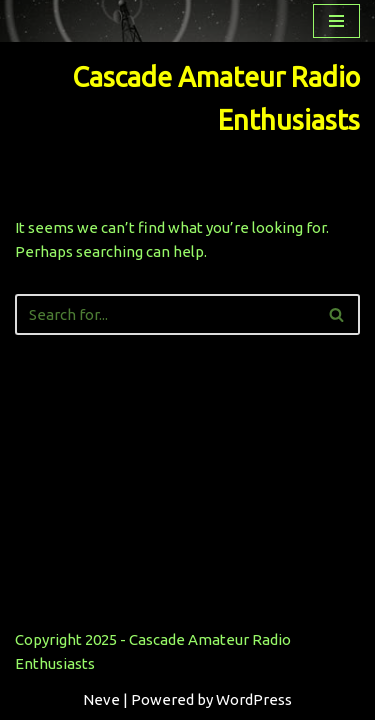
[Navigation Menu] (336, 21)
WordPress (254, 699)
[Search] (165, 314)
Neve (101, 699)
